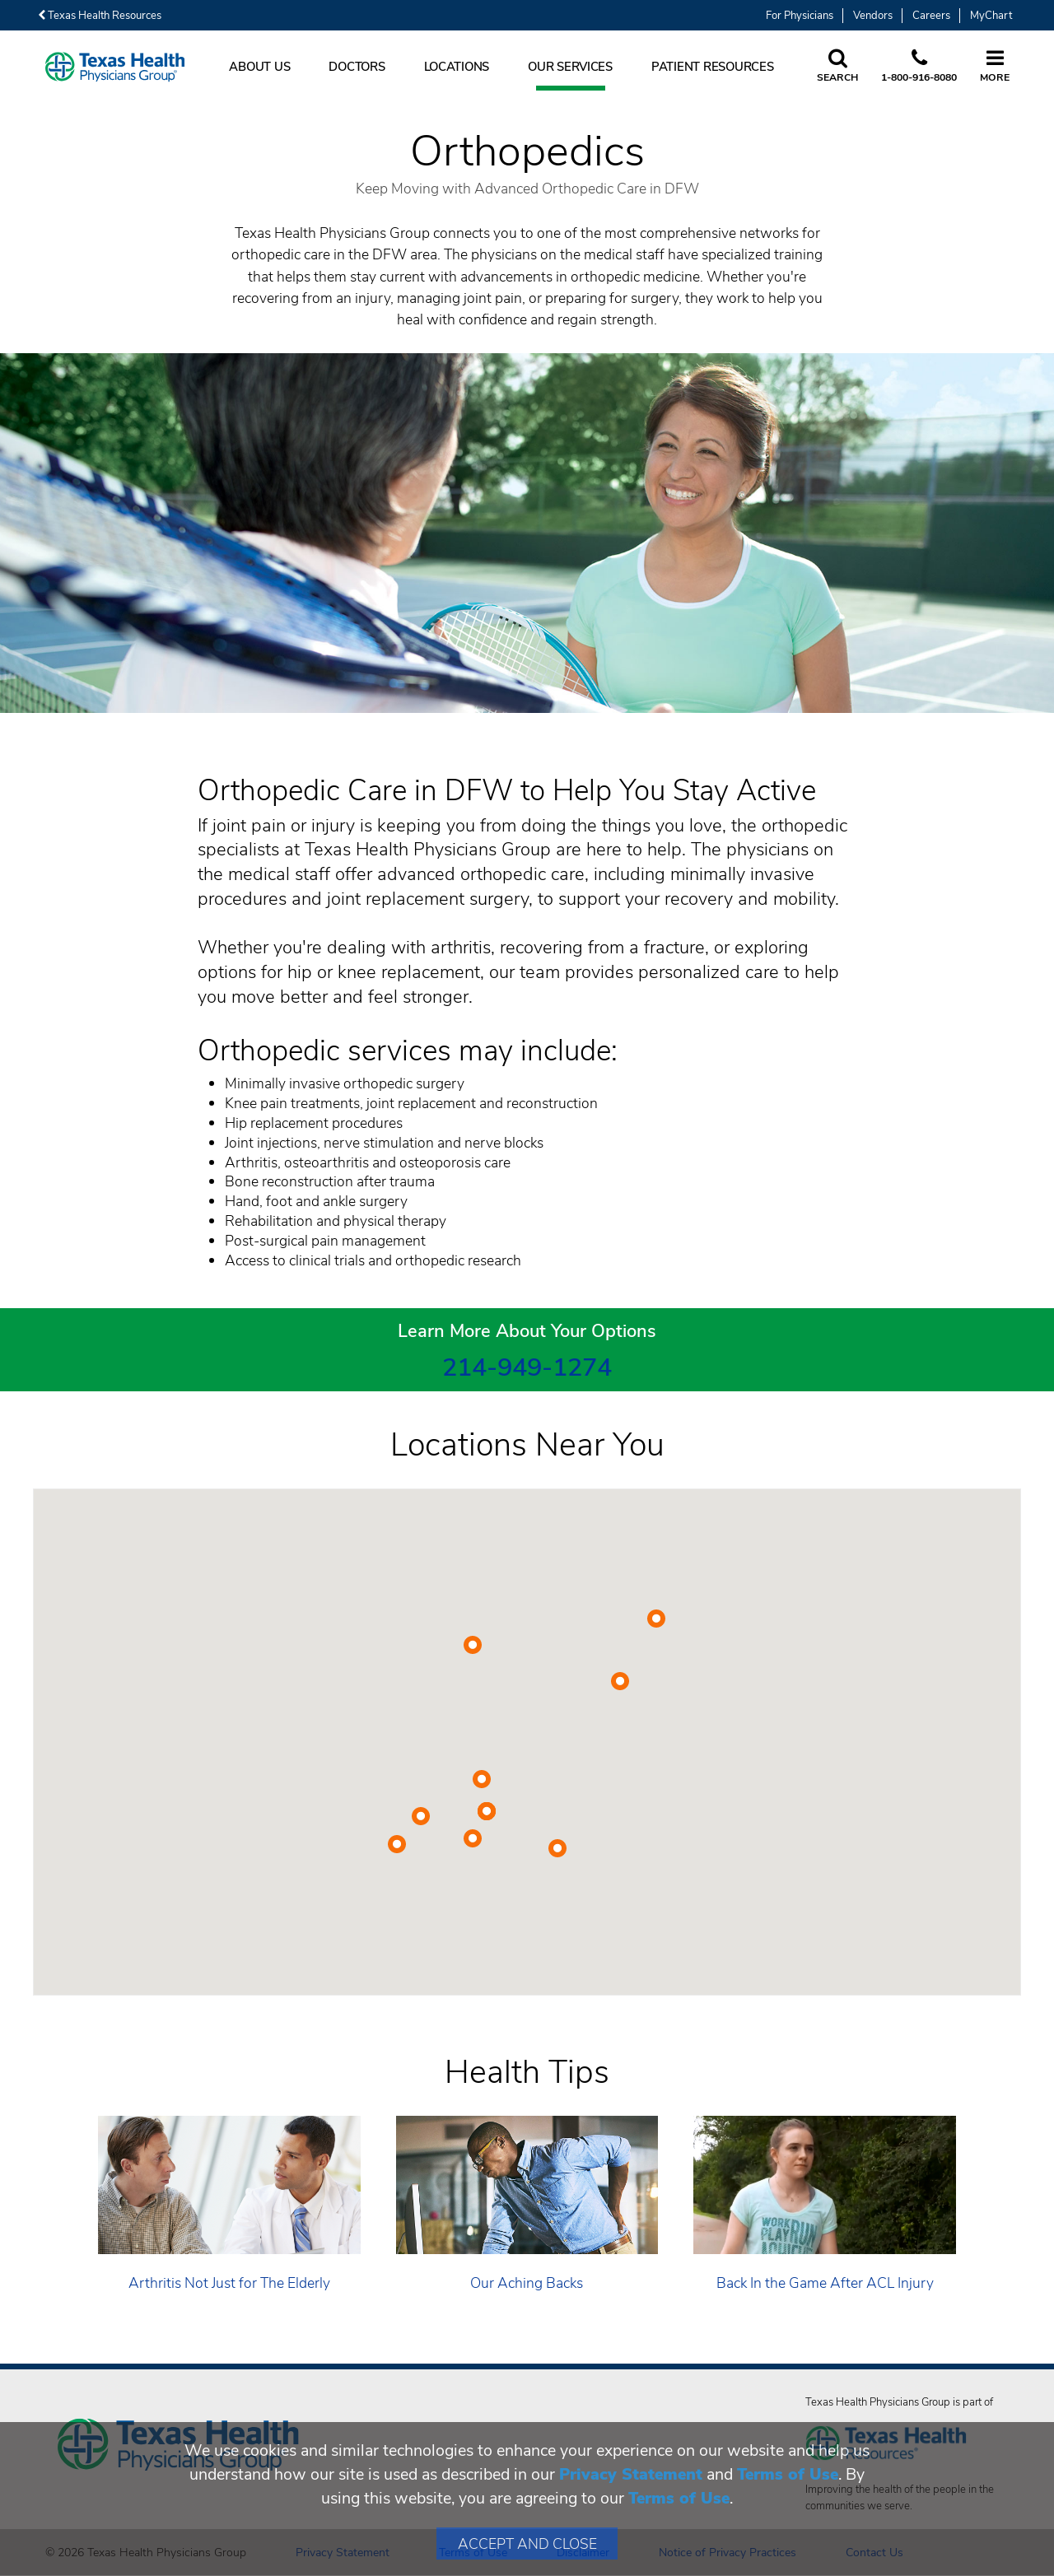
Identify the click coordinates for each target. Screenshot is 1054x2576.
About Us (259, 66)
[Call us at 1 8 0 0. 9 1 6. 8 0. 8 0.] (919, 66)
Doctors (357, 66)
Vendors (873, 15)
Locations (457, 66)
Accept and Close (527, 2544)
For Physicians (799, 15)
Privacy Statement (630, 2474)
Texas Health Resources (99, 15)
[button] (656, 1618)
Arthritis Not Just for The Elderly (229, 2283)
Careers (931, 15)
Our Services (570, 66)
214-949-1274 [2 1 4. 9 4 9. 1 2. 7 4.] (527, 1367)
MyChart (991, 15)
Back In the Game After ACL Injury (825, 2283)
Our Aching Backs (526, 2283)
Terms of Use (787, 2474)
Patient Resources (712, 66)
